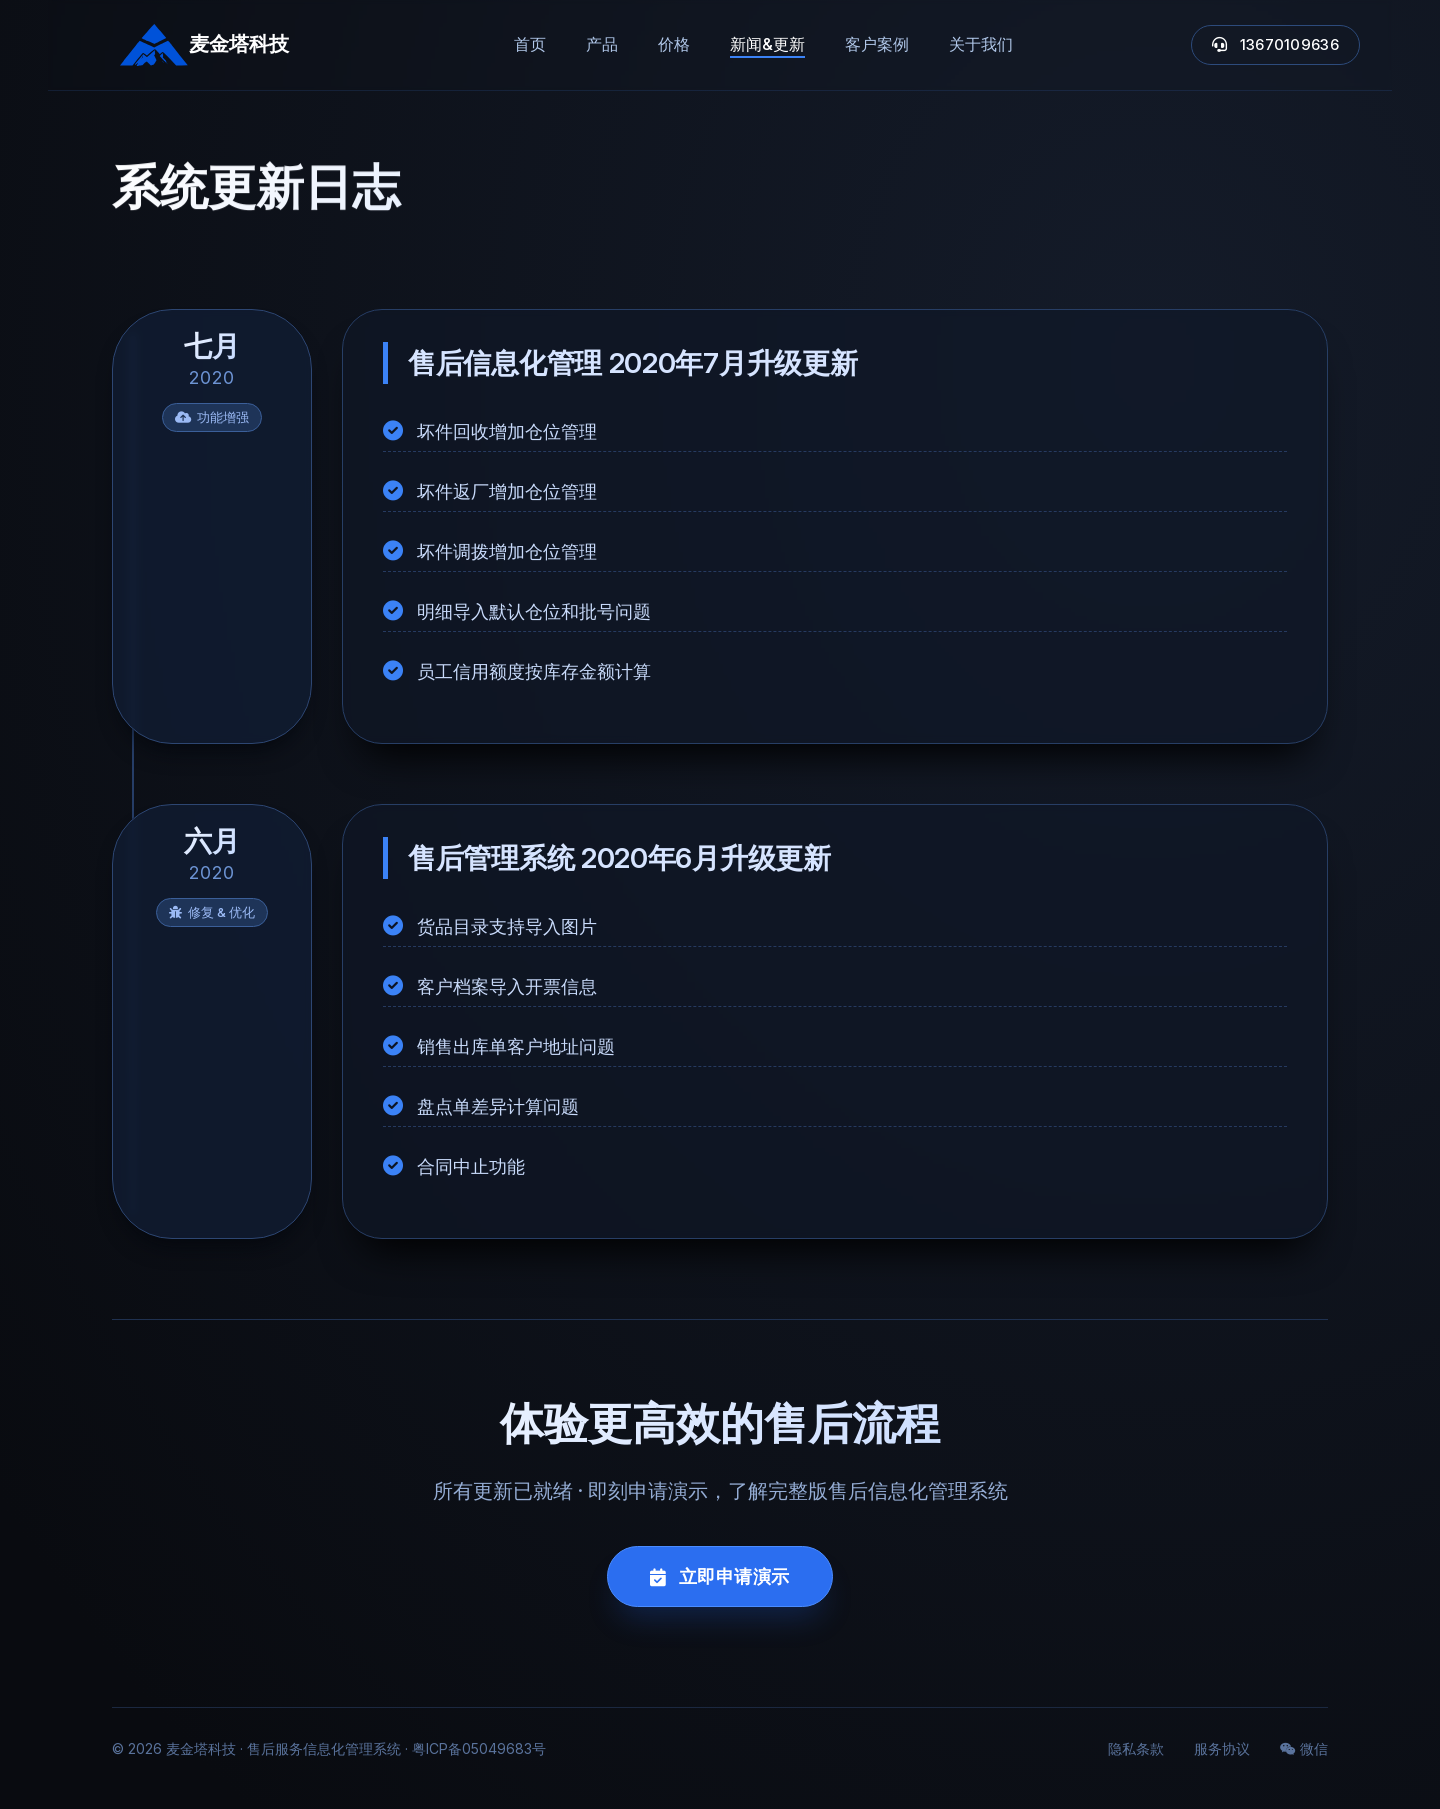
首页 (530, 44)
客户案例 (877, 44)
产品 (602, 44)
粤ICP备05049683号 (479, 1748)
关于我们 (981, 44)
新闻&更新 (767, 44)
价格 (674, 44)
